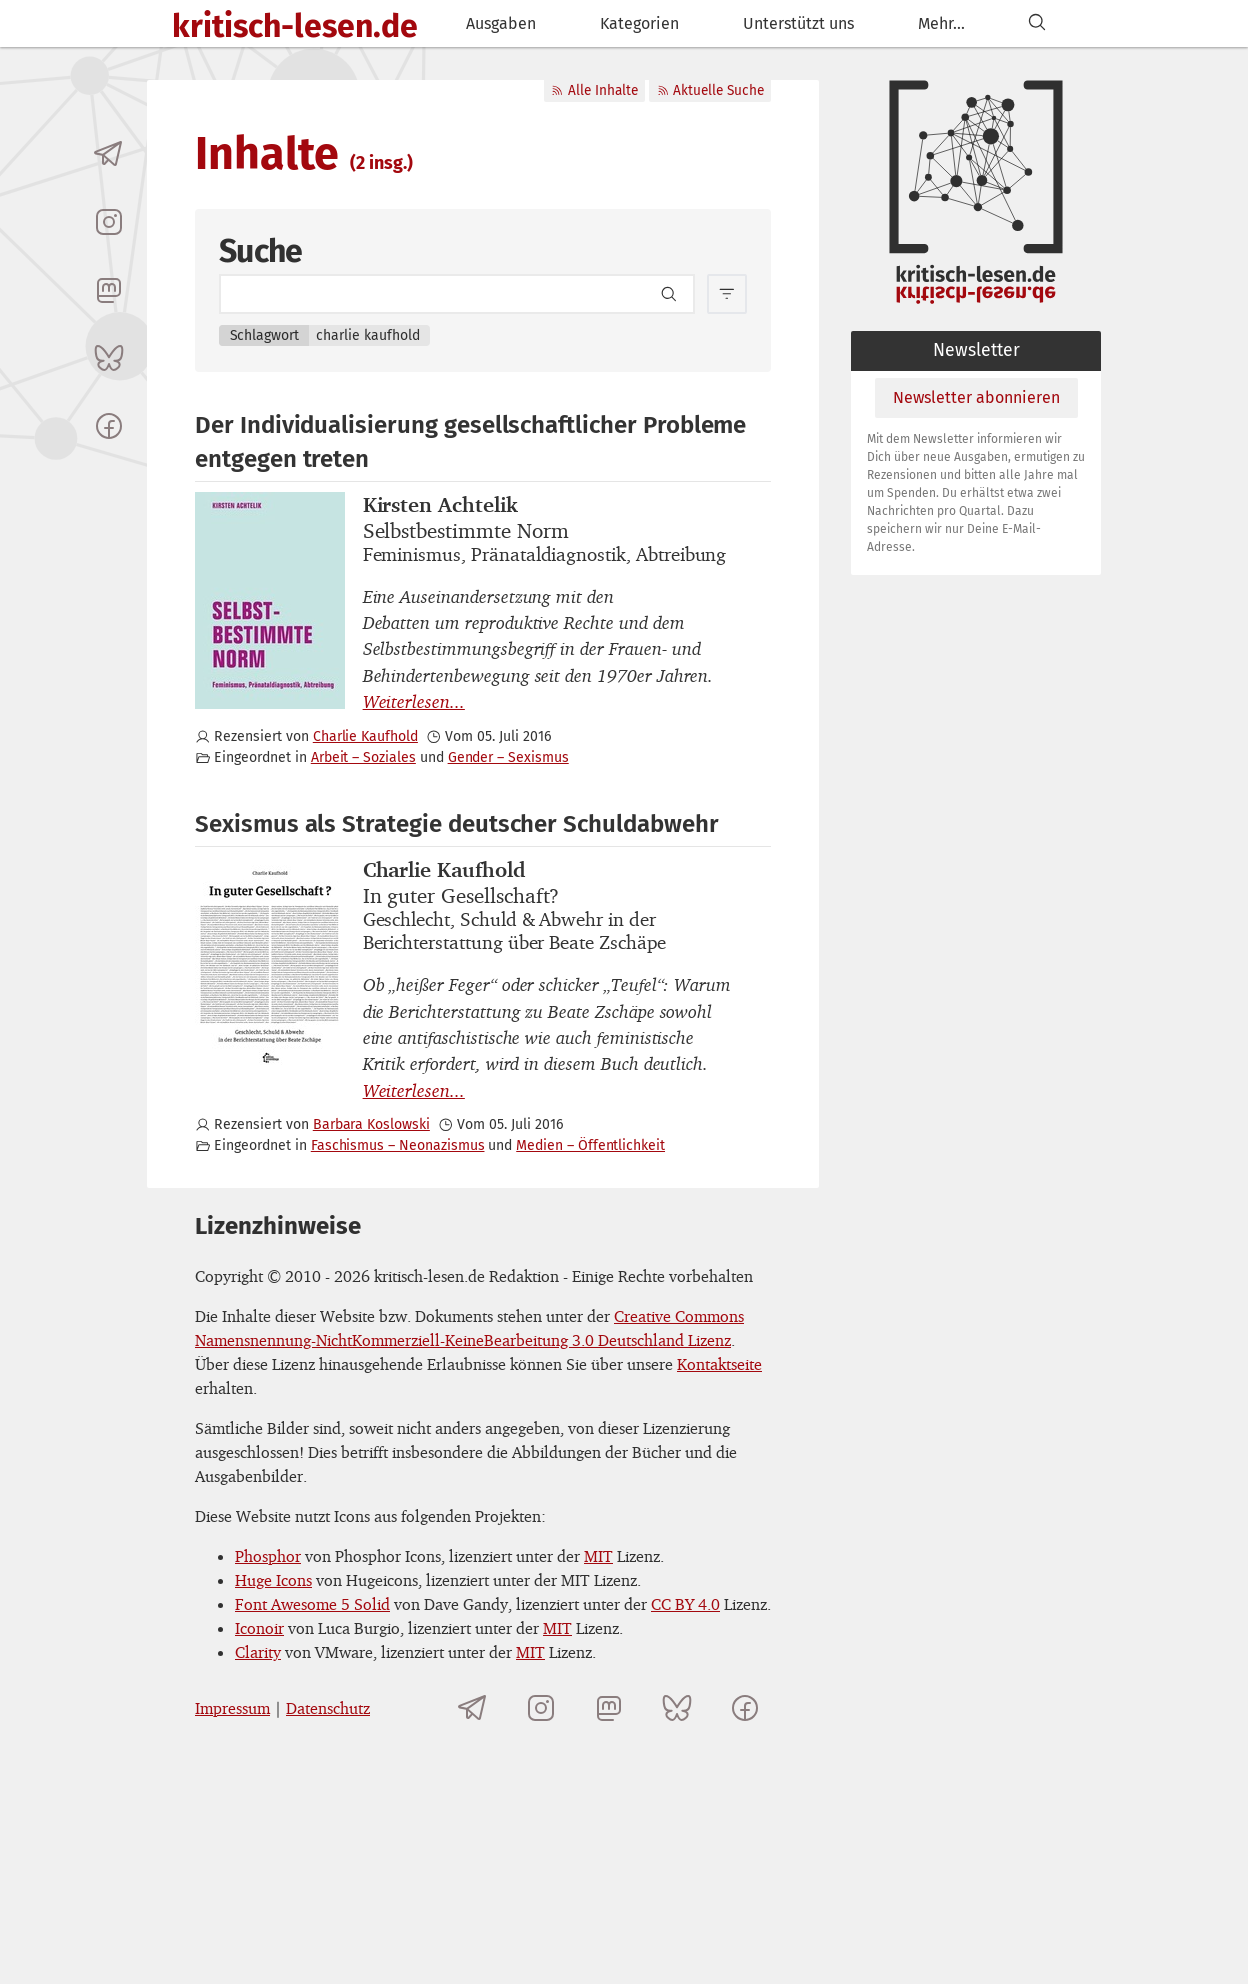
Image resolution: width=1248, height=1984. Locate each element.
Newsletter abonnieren (976, 397)
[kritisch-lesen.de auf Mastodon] (109, 290)
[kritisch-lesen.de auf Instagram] (109, 222)
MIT (598, 1556)
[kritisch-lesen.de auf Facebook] (109, 426)
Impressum (232, 1708)
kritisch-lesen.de (295, 26)
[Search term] (457, 294)
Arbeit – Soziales (363, 757)
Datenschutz (328, 1708)
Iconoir (259, 1628)
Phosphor (268, 1556)
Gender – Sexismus (508, 757)
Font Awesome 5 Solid (312, 1604)
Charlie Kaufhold (365, 736)
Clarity (258, 1652)
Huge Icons (273, 1580)
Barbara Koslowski (371, 1124)
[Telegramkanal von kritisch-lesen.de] (109, 154)
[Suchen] (1037, 23)
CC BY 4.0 (685, 1604)
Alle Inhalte (594, 90)
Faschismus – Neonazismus (398, 1145)
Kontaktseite (719, 1364)
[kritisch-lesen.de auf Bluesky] (109, 358)
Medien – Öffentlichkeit (590, 1145)
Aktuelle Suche (710, 90)
